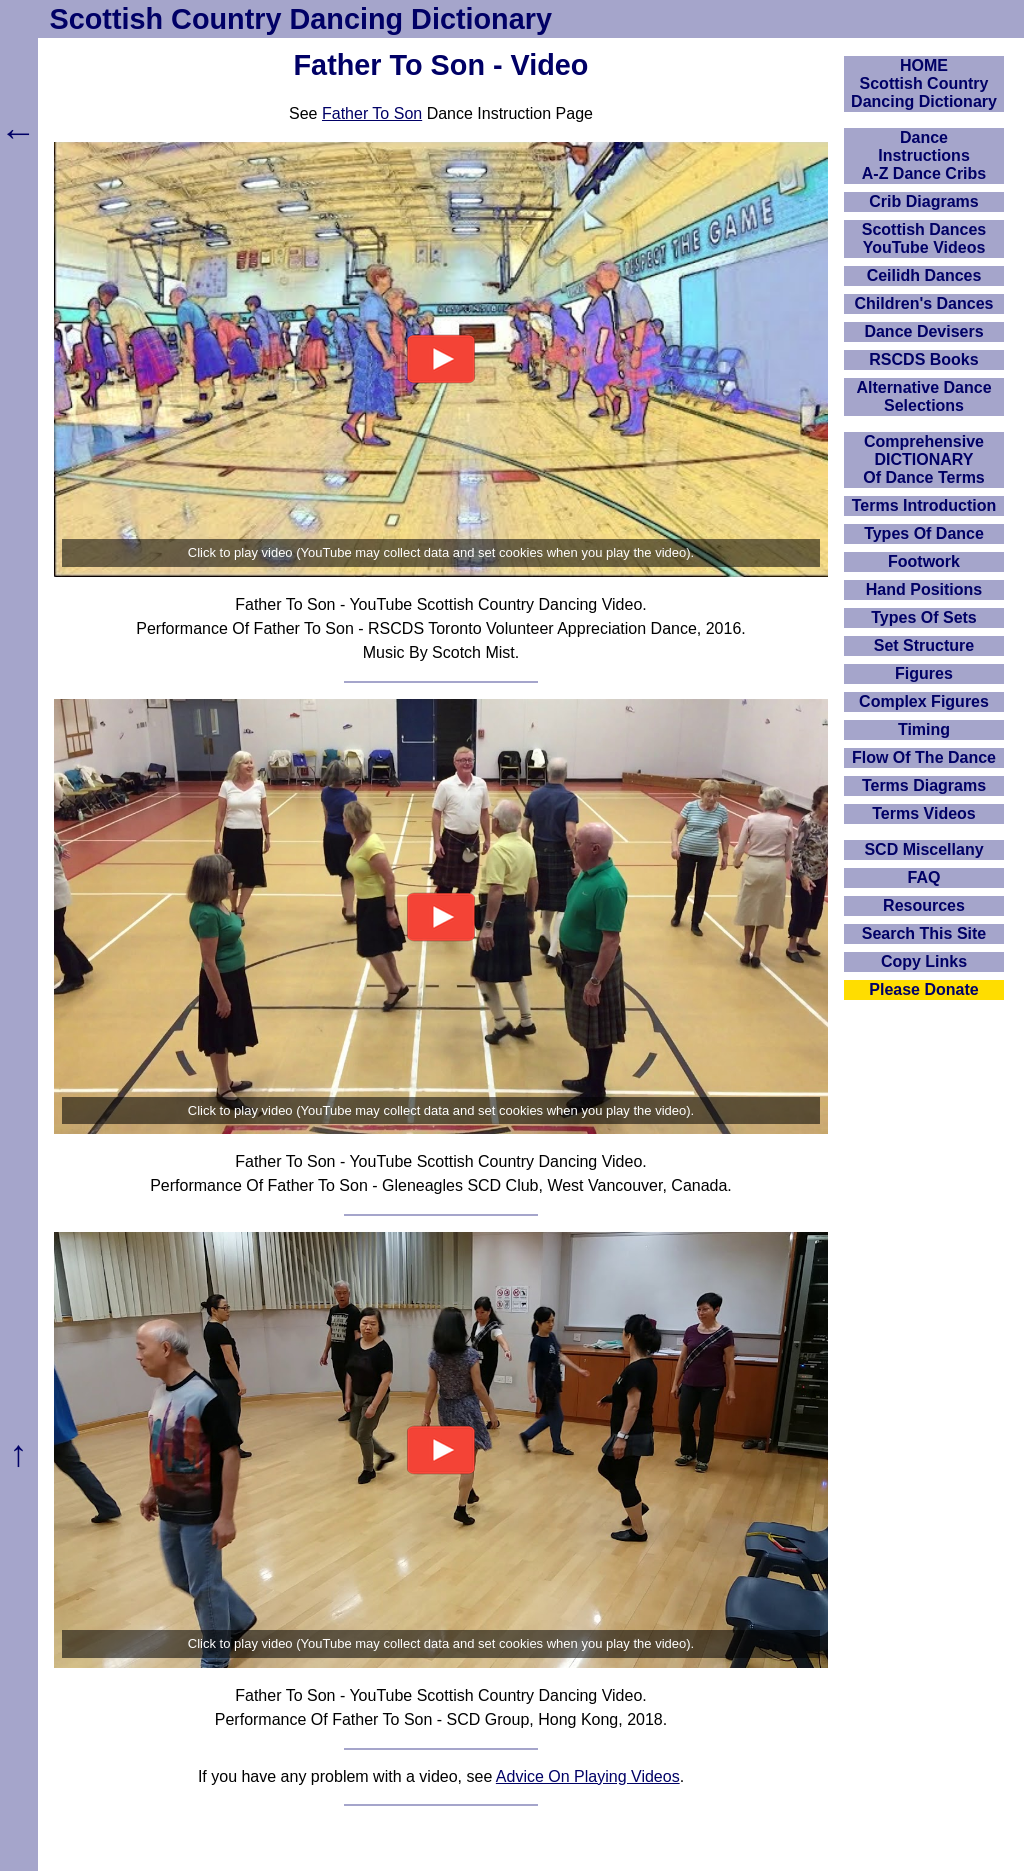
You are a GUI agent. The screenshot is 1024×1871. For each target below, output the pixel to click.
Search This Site (924, 933)
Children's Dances (924, 303)
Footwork (924, 561)
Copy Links (924, 961)
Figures (924, 673)
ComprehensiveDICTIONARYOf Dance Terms (924, 459)
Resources (924, 905)
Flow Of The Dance (924, 757)
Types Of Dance (924, 533)
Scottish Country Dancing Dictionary (301, 19)
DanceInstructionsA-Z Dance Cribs (924, 155)
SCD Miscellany (923, 849)
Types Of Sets (924, 617)
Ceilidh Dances (924, 275)
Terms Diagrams (924, 785)
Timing (924, 729)
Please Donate (923, 989)
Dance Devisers (923, 331)
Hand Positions (924, 589)
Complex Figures (924, 701)
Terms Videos (923, 813)
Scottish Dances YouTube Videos (924, 238)
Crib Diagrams (923, 201)
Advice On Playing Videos (588, 1776)
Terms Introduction (924, 505)
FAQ (924, 877)
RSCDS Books (923, 359)
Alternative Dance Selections (923, 396)
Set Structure (924, 645)
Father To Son (372, 113)
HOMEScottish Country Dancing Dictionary (924, 83)
